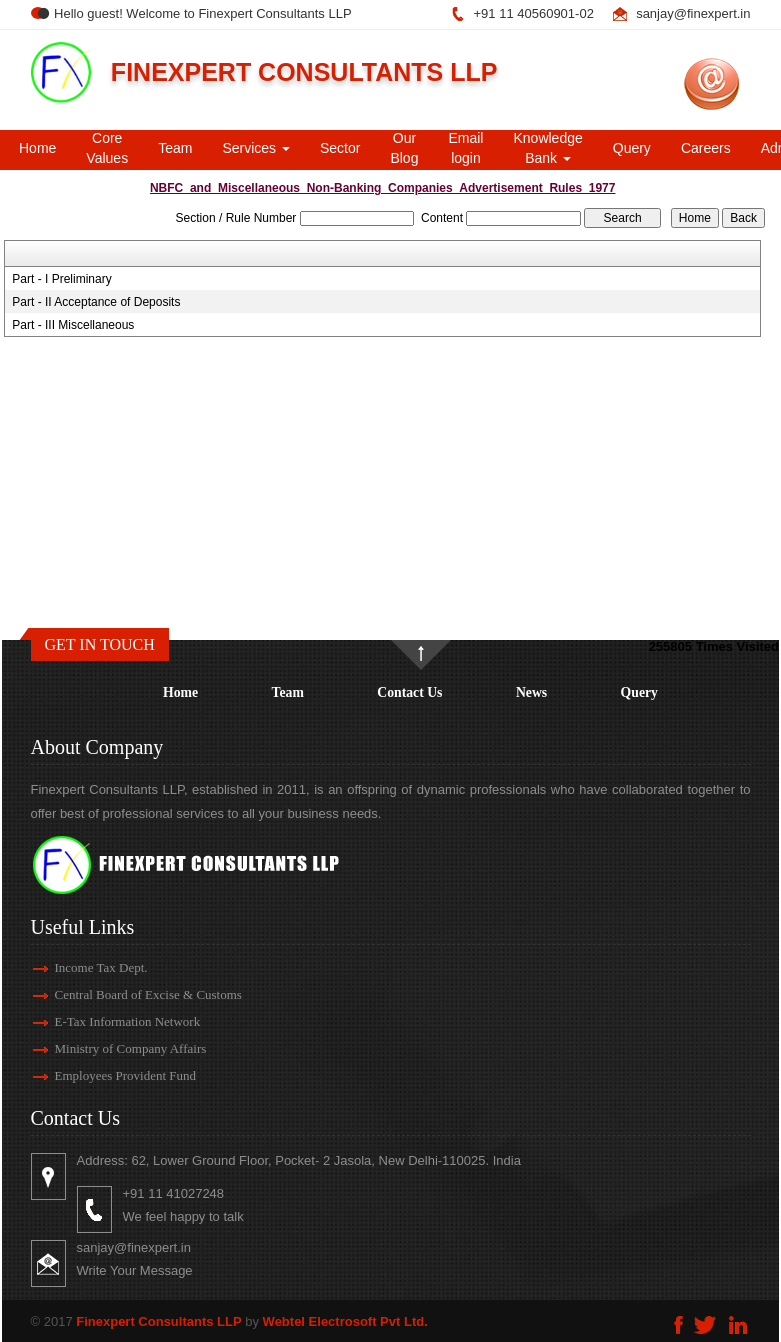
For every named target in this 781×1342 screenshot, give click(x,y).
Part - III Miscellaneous (73, 325)
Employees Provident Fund (108, 1075)
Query (632, 148)
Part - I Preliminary (61, 279)
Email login (465, 148)
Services (256, 148)
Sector (340, 148)
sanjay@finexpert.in (693, 13)
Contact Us (409, 692)
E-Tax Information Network (110, 1021)
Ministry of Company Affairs (113, 1048)
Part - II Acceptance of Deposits (96, 302)
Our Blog (404, 148)
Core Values (107, 148)
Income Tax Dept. (83, 967)
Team (175, 148)
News (531, 692)
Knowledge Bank (547, 148)
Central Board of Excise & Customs (130, 994)
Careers (706, 148)
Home (37, 148)
